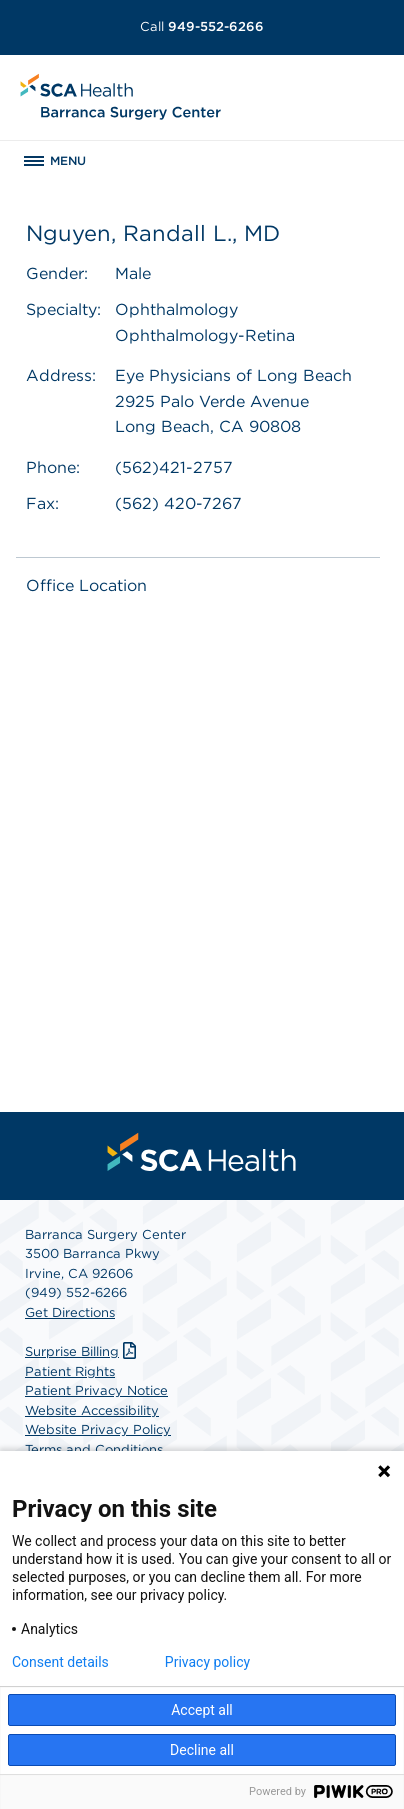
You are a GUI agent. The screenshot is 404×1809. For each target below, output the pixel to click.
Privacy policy (207, 1662)
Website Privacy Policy (98, 1429)
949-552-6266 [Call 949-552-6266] (202, 26)
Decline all (202, 1750)
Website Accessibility (92, 1410)
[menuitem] (202, 1152)
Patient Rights (70, 1371)
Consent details (60, 1662)
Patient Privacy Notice (96, 1390)
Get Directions (70, 1312)
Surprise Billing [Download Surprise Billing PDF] (83, 1351)
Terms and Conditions (94, 1449)
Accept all (202, 1710)
